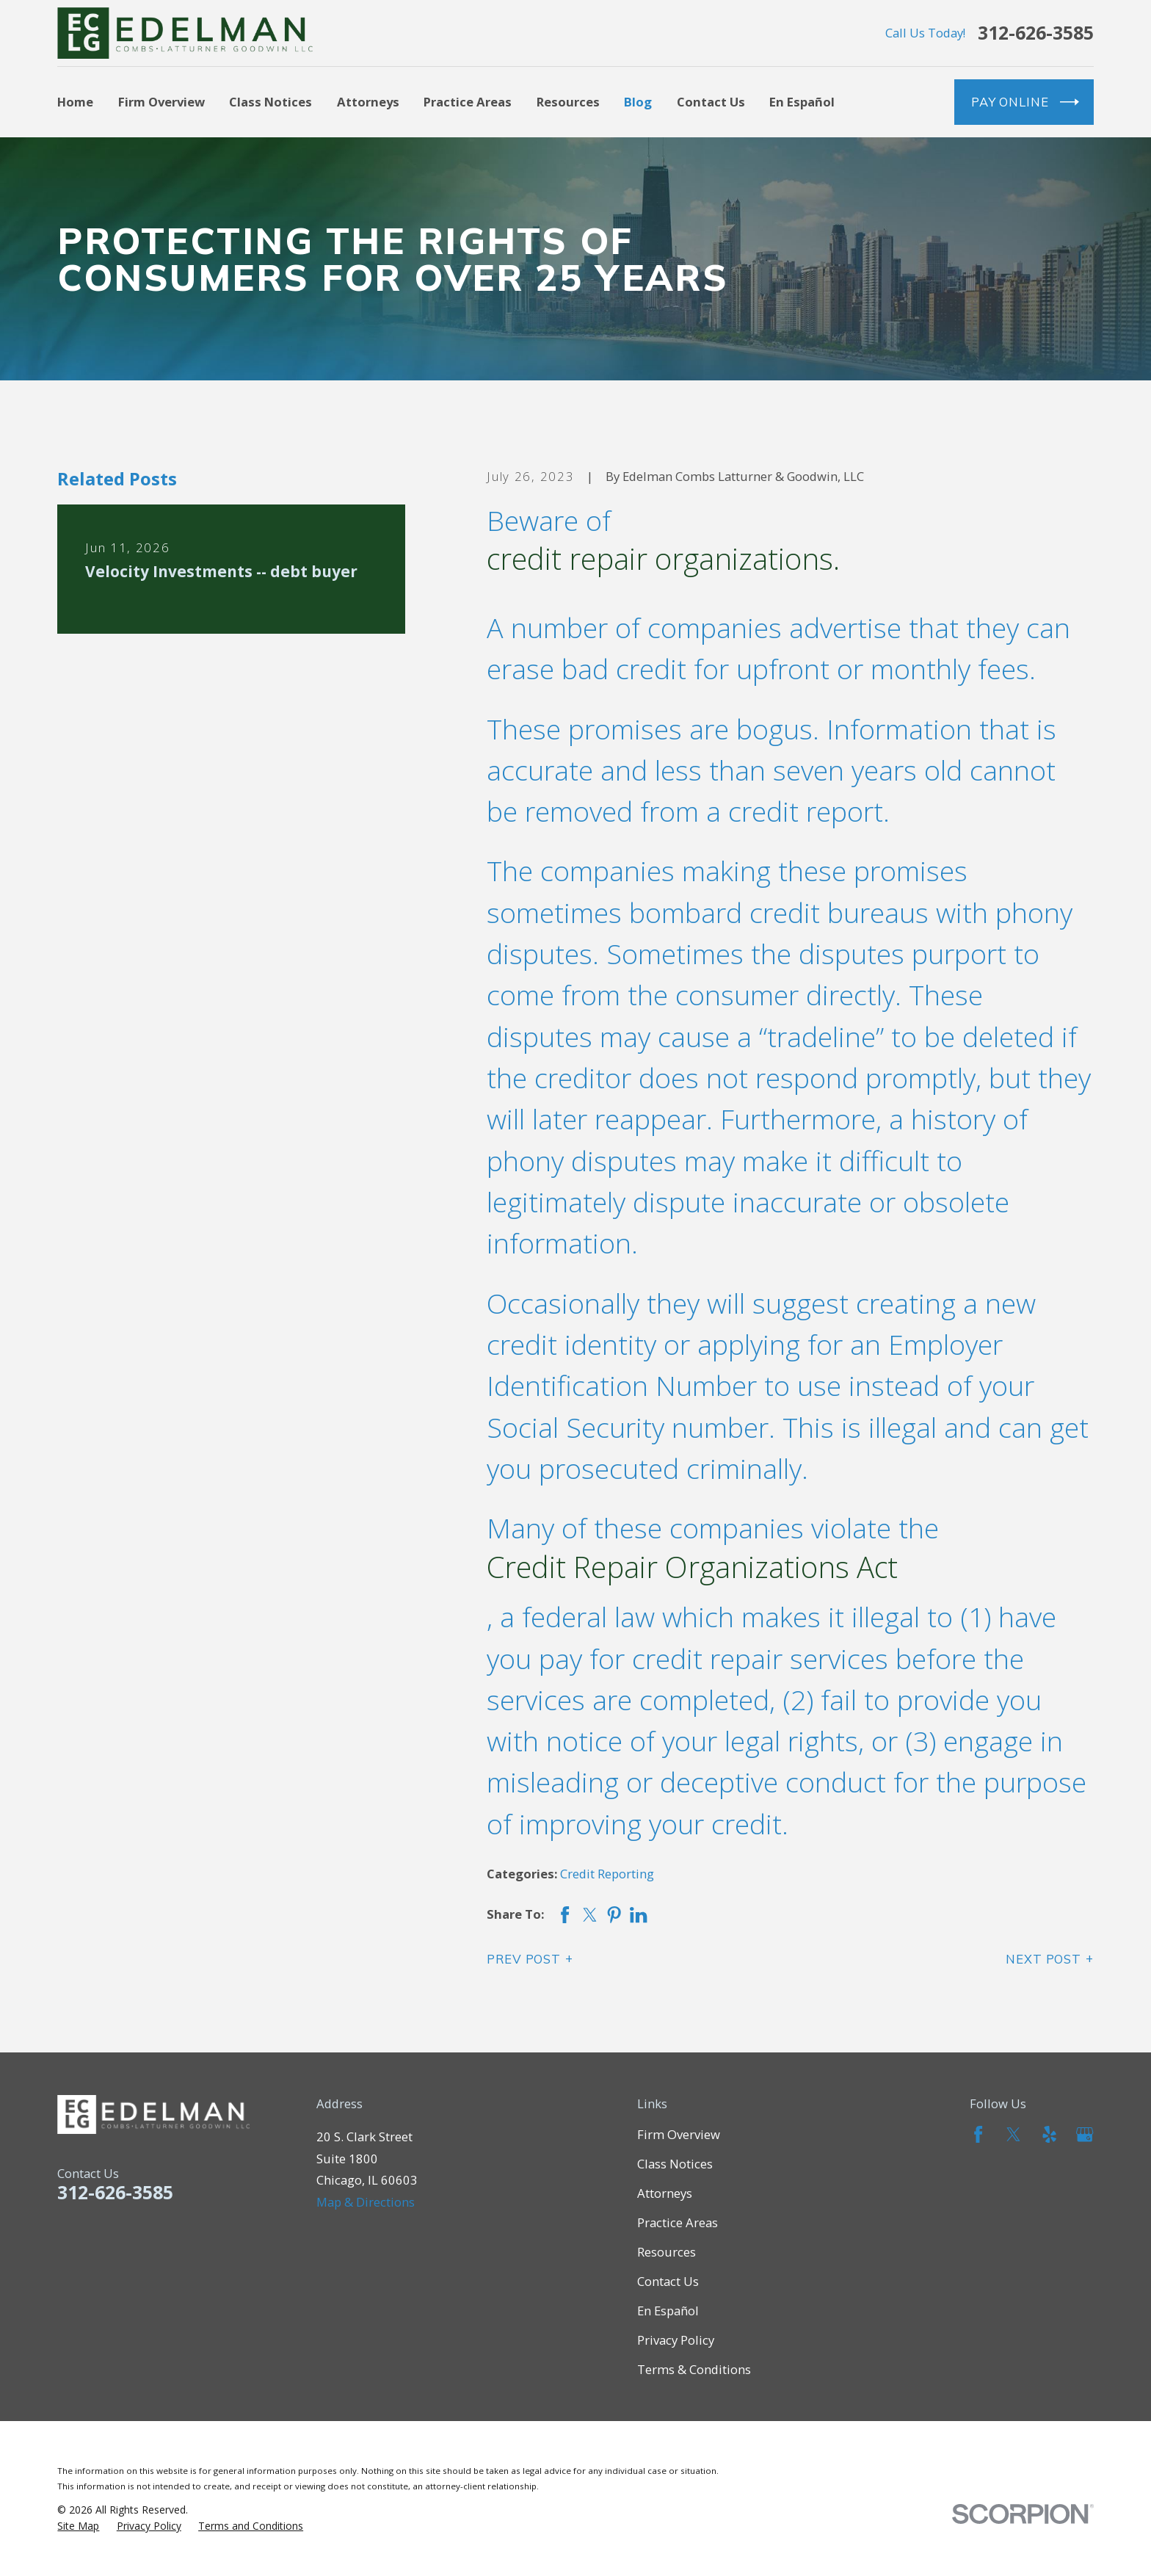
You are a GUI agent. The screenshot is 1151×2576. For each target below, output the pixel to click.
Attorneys (664, 2193)
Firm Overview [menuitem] (161, 101)
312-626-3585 (1036, 32)
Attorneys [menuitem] (368, 101)
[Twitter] (1013, 2134)
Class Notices (675, 2163)
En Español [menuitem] (802, 101)
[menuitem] (78, 2526)
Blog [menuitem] (638, 101)
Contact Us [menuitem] (711, 101)
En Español (668, 2310)
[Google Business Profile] (1084, 2134)
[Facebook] (978, 2134)
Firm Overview (678, 2134)
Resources (666, 2251)
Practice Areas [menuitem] (468, 101)
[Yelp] (1049, 2134)
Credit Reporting (607, 1873)
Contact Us (668, 2281)
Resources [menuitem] (568, 101)
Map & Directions (365, 2201)
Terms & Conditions (694, 2369)
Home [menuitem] (75, 101)
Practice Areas (677, 2222)
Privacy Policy (675, 2339)
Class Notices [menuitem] (270, 101)
